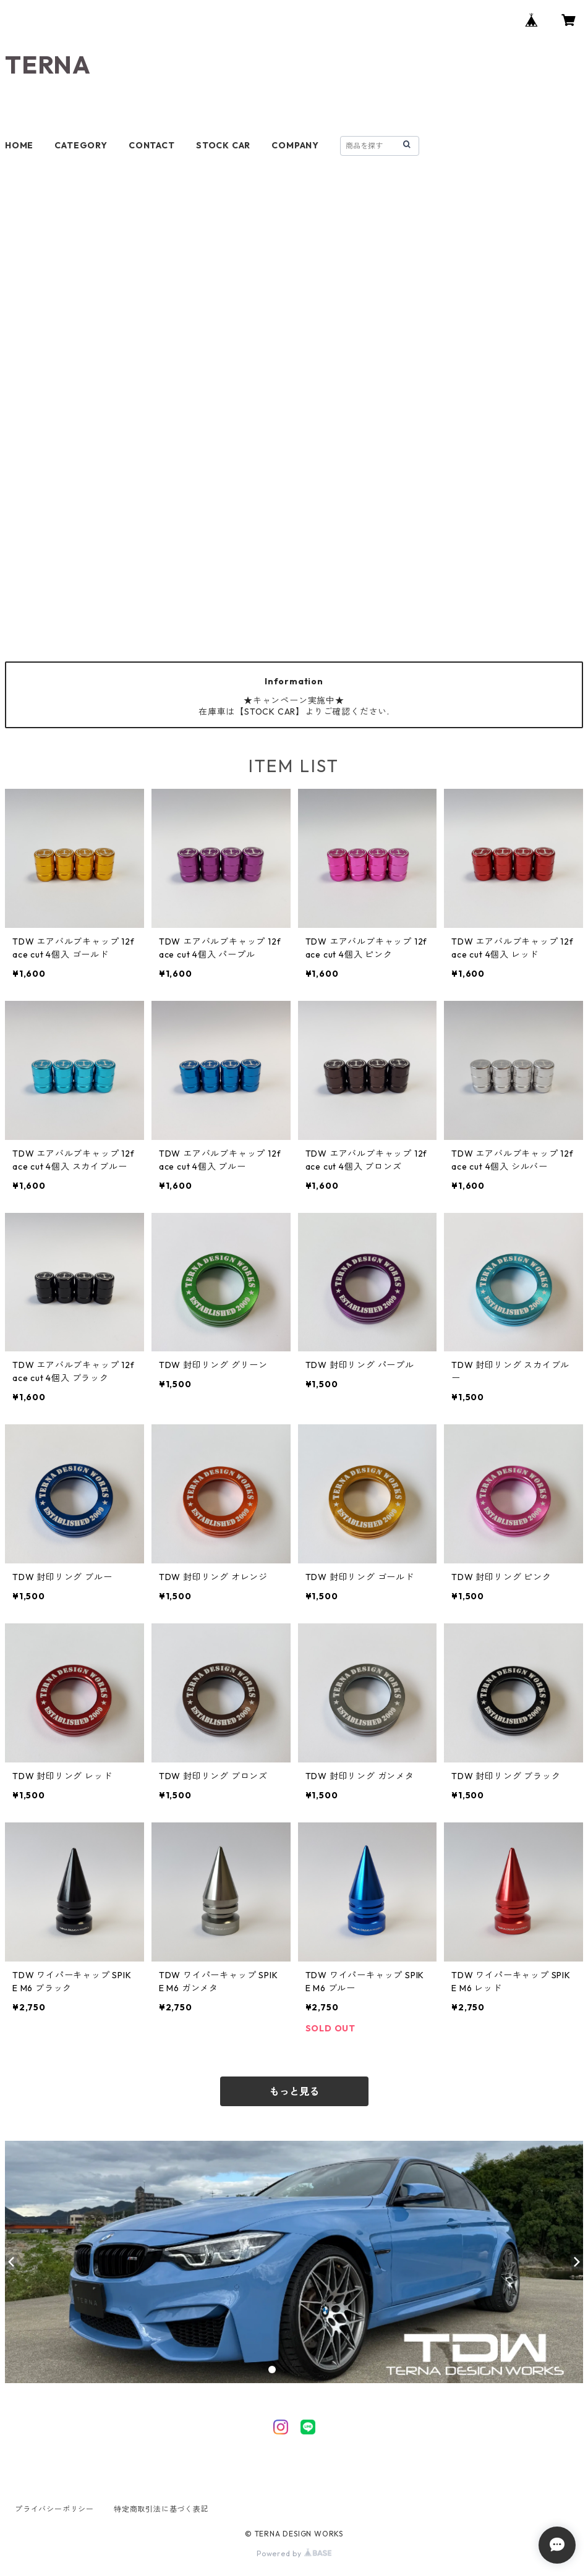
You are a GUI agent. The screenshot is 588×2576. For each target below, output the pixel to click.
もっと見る (294, 2091)
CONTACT (152, 145)
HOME (19, 145)
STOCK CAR (223, 145)
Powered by (294, 2553)
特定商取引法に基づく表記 (161, 2509)
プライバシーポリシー (54, 2509)
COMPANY (295, 145)
